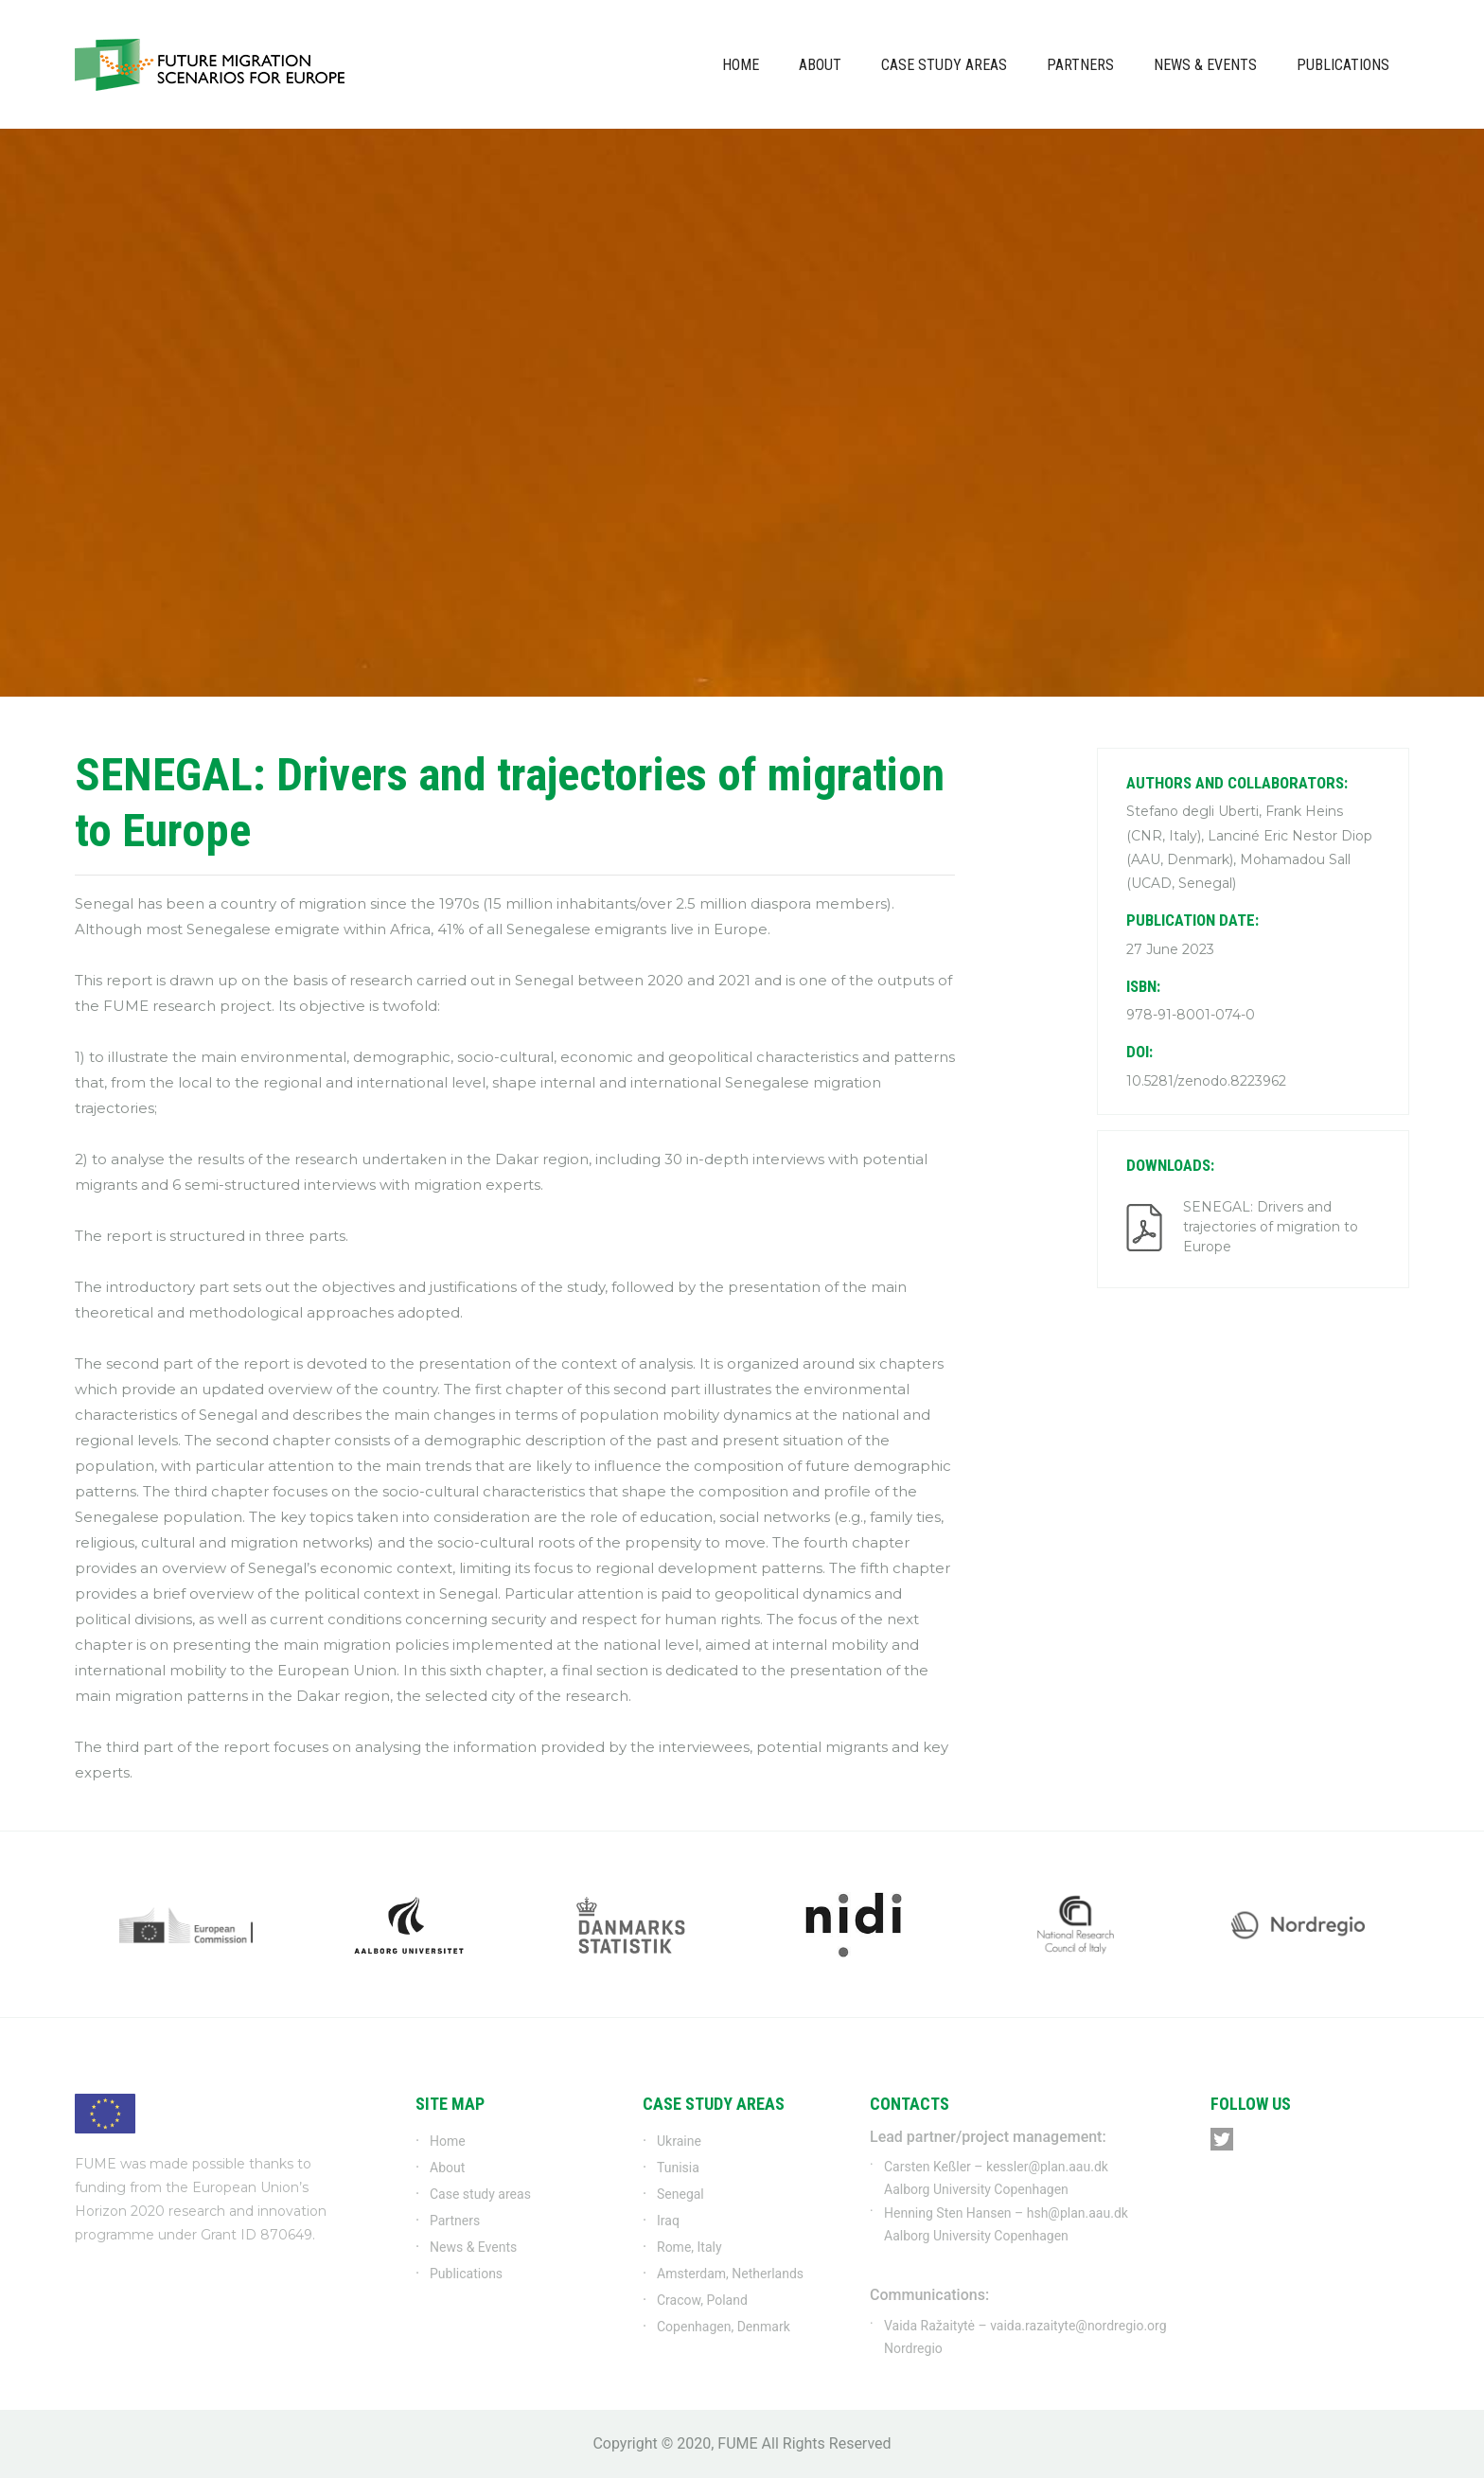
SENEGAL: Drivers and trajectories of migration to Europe (1270, 1226)
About (820, 65)
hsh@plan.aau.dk (1077, 2213)
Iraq (668, 2220)
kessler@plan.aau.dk (1047, 2166)
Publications (1343, 65)
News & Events (1205, 65)
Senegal (680, 2194)
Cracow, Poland (702, 2300)
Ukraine (679, 2141)
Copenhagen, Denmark (723, 2326)
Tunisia (678, 2167)
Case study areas (944, 65)
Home (740, 65)
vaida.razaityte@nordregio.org (1078, 2325)
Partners (1080, 65)
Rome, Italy (689, 2247)
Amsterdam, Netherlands (730, 2273)
